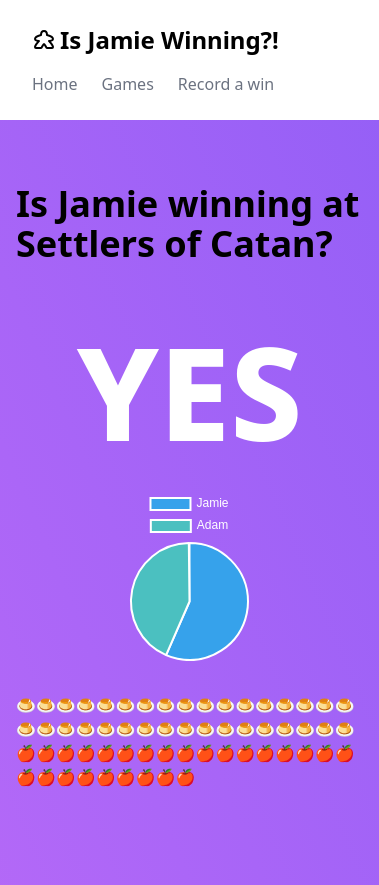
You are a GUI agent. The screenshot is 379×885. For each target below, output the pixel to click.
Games (128, 84)
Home (55, 84)
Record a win (226, 84)
